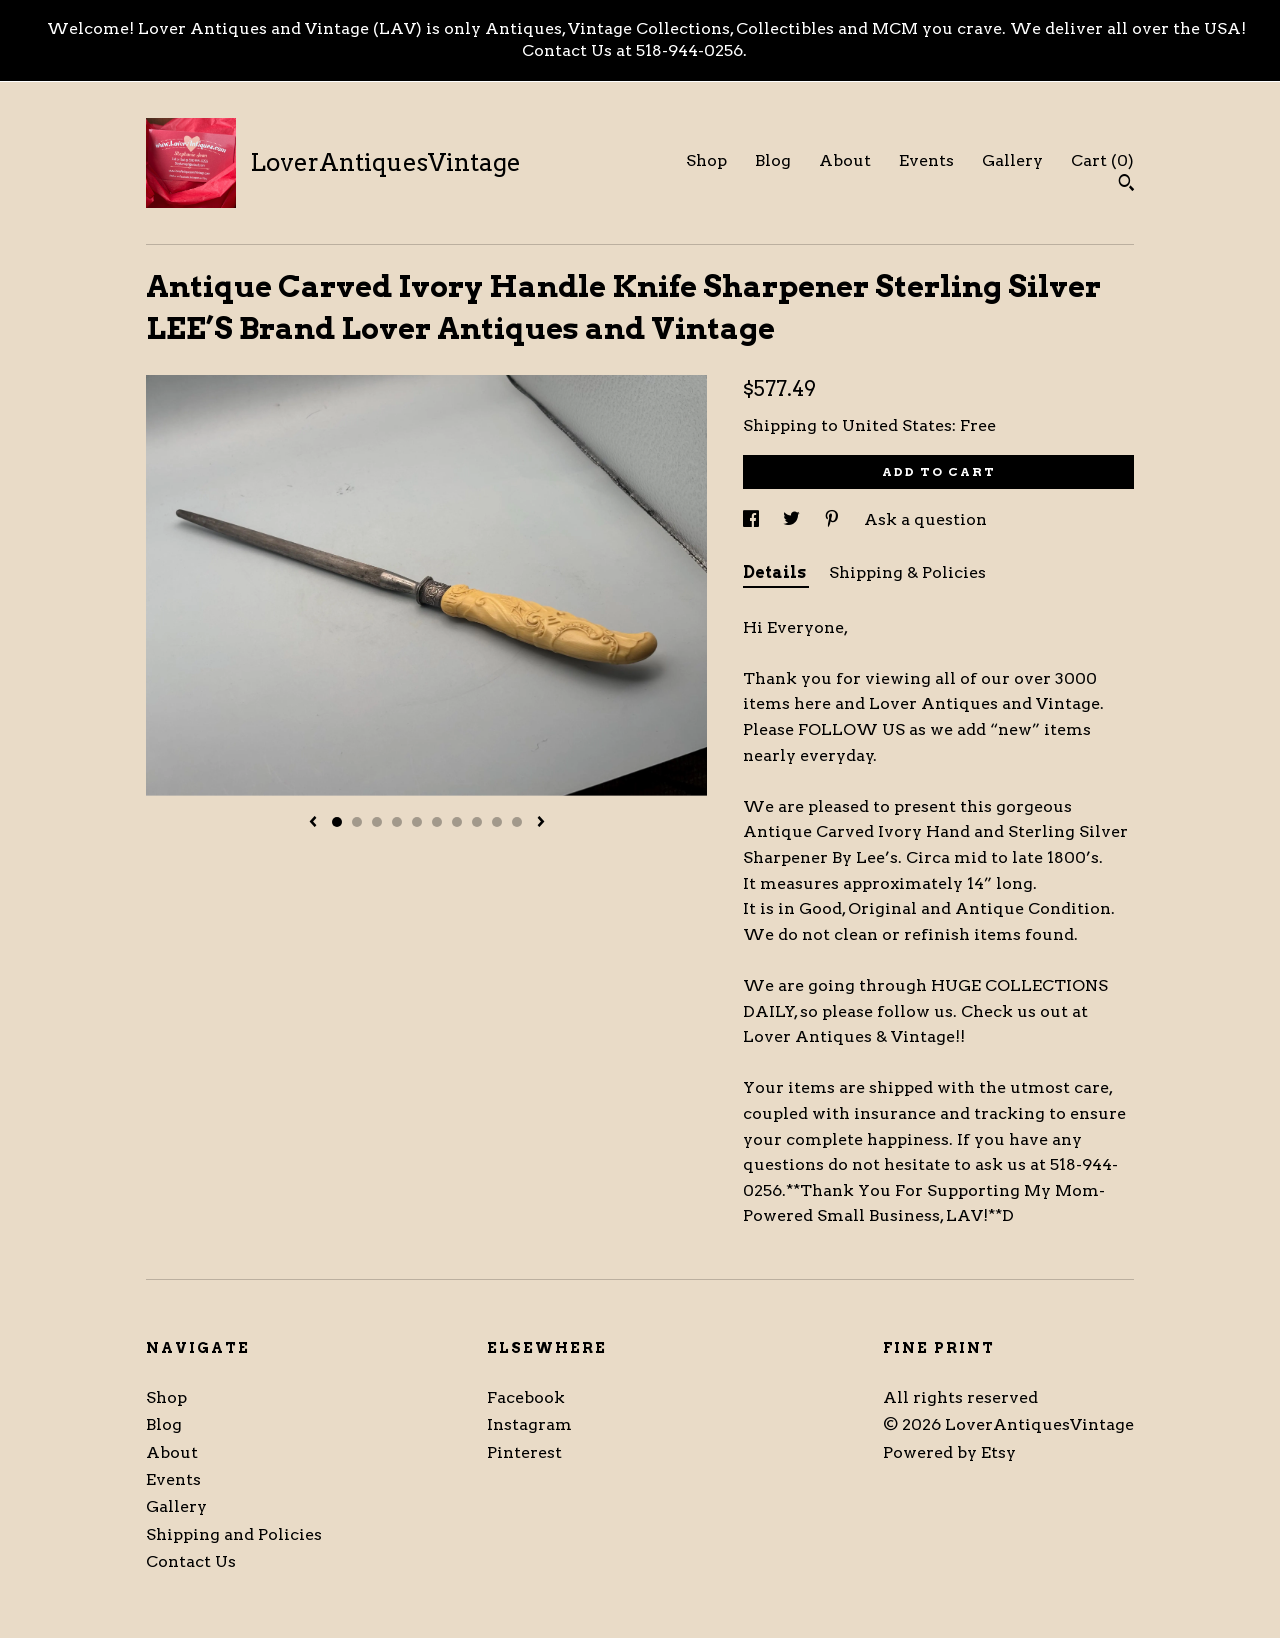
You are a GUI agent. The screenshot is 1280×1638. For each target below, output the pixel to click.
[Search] (1126, 185)
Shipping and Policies (234, 1534)
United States (897, 425)
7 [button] (457, 822)
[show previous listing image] (313, 823)
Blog (773, 160)
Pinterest (524, 1452)
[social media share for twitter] (793, 519)
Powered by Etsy (949, 1452)
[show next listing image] (541, 823)
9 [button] (497, 822)
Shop (706, 160)
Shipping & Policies (907, 572)
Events (926, 160)
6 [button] (437, 822)
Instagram (529, 1424)
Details (776, 572)
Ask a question (925, 519)
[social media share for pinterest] (834, 519)
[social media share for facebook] (753, 519)
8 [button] (477, 822)
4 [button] (397, 822)
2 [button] (357, 822)
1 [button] (337, 822)
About (845, 160)
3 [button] (377, 822)
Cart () (1102, 160)
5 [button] (417, 822)
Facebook (526, 1397)
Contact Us (191, 1561)
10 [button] (517, 822)
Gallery (1012, 160)
